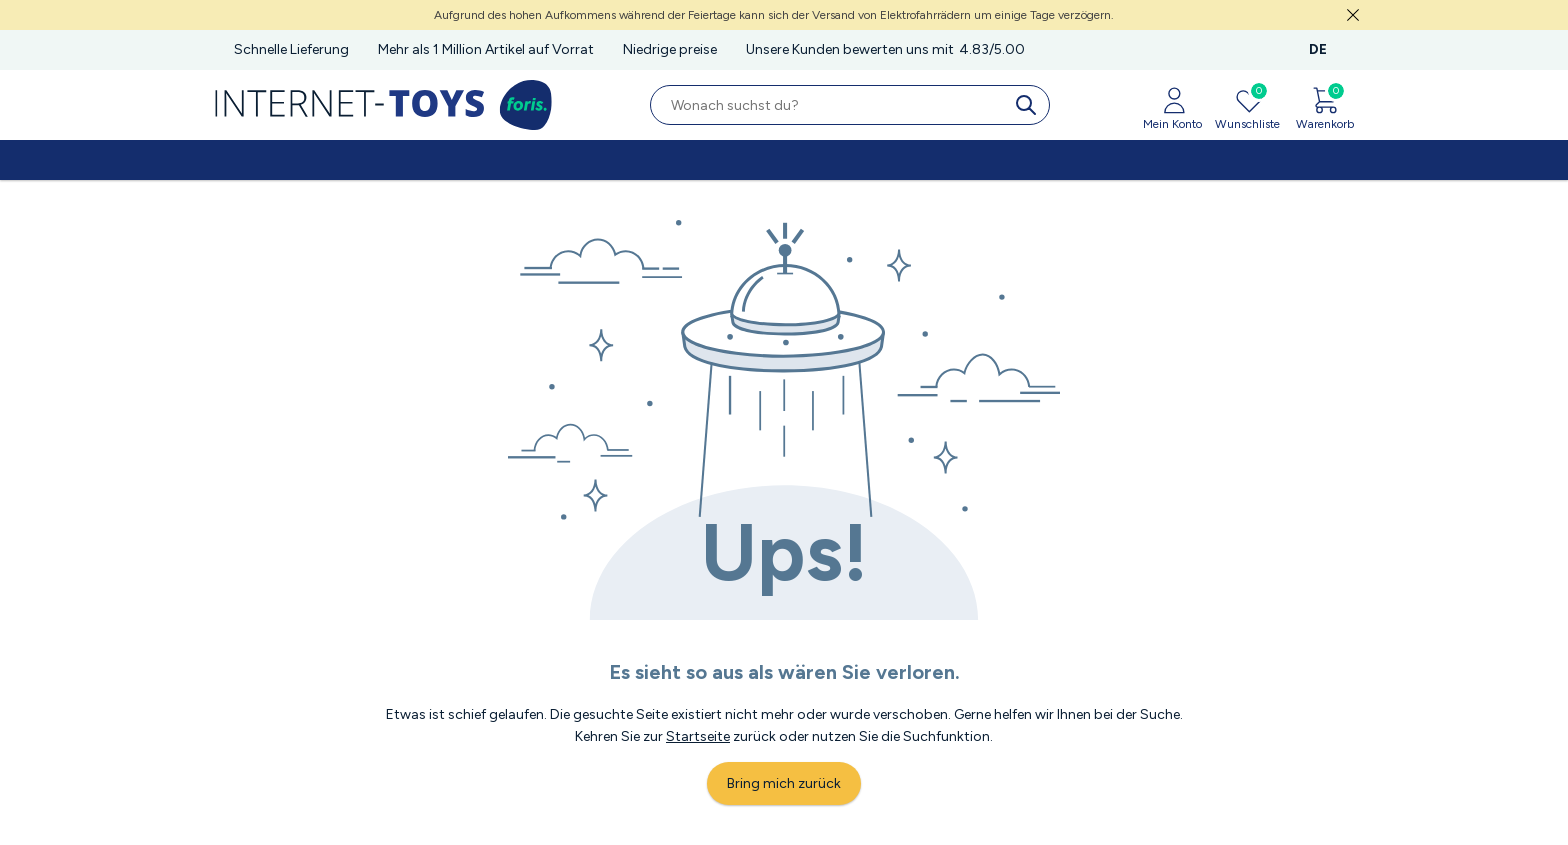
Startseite (698, 736)
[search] (1030, 105)
